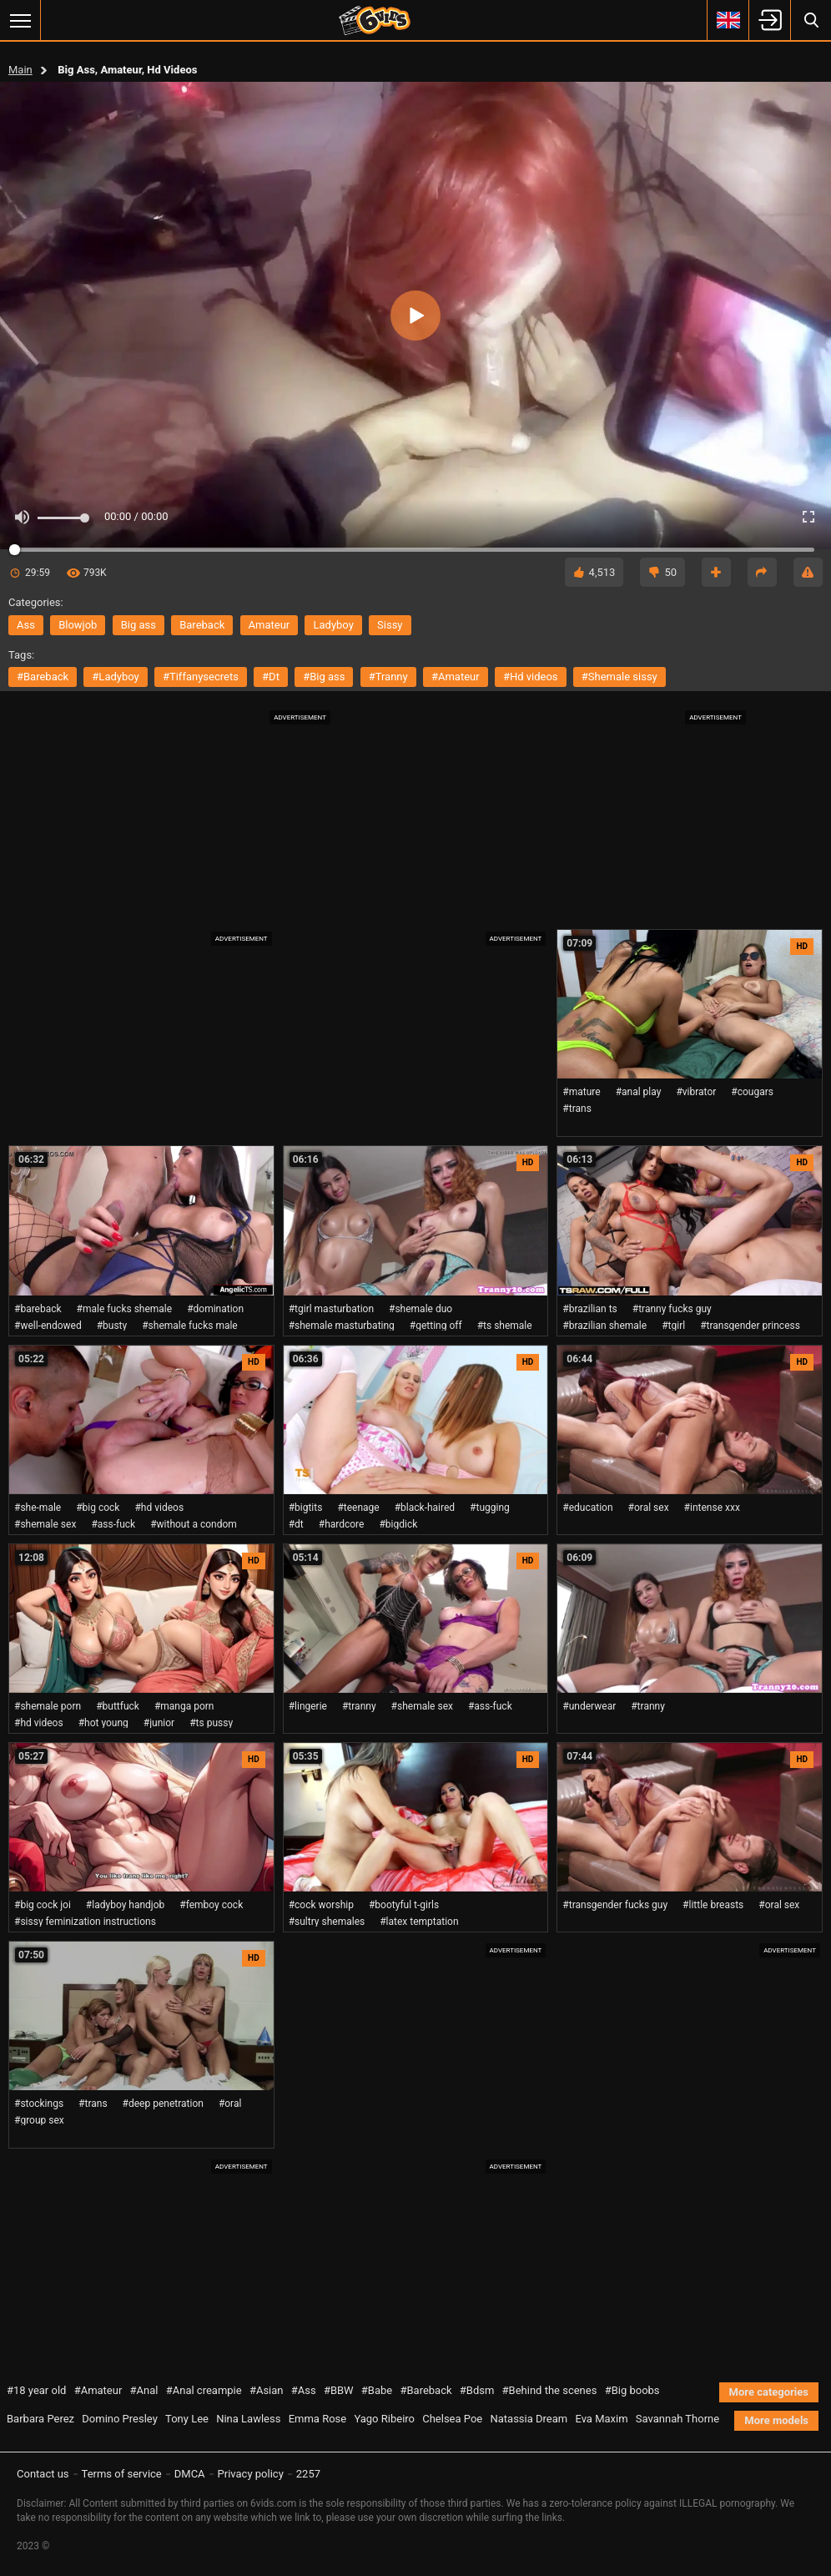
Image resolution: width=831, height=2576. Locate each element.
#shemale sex (45, 1524)
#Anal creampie (204, 2390)
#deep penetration (163, 2103)
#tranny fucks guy (672, 1309)
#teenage (358, 1507)
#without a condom (193, 1524)
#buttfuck (117, 1706)
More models (776, 2420)
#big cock (97, 1507)
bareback (201, 625)
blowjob (77, 625)
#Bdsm (477, 2390)
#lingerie (308, 1706)
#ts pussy (211, 1723)
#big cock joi (42, 1905)
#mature (581, 1092)
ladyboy (333, 625)
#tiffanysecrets (201, 676)
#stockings (38, 2103)
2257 (308, 2473)
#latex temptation (419, 1921)
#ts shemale (504, 1325)
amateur (269, 625)
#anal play (639, 1092)
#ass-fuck (113, 1524)
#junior (159, 1723)
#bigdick (398, 1524)
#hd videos (530, 676)
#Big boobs (632, 2390)
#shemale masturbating (342, 1325)
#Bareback (425, 2390)
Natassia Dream (528, 2418)
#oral (230, 2103)
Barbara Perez (40, 2418)
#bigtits (306, 1507)
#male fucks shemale (125, 1309)
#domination (215, 1309)
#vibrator (696, 1092)
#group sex (39, 2120)
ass (26, 625)
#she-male (37, 1507)
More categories (768, 2392)
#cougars (752, 1092)
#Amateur (98, 2390)
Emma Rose (318, 2418)
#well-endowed (48, 1325)
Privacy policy (251, 2473)
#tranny (388, 676)
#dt (271, 676)
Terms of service (122, 2473)
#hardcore (342, 1524)
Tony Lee (187, 2418)
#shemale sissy (619, 676)
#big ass (324, 676)
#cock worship (321, 1905)
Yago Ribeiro (384, 2418)
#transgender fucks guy (614, 1905)
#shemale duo (420, 1309)
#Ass (303, 2390)
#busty (112, 1325)
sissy (389, 625)
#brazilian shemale (604, 1325)
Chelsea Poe (452, 2418)
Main (20, 69)
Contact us (43, 2473)
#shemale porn (47, 1706)
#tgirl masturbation (331, 1309)
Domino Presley (120, 2418)
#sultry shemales (327, 1921)
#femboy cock (211, 1905)
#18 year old (36, 2390)
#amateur (455, 676)
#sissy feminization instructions (85, 1921)
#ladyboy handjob (125, 1905)
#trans (577, 1108)
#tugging (490, 1507)
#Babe (376, 2390)
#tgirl (673, 1325)
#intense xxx (712, 1507)
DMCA (189, 2473)
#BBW (339, 2390)
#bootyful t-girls (404, 1905)
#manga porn (184, 1706)
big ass (138, 625)
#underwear (589, 1706)
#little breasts (712, 1905)
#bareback (42, 676)
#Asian (266, 2390)
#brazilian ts (589, 1309)
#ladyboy (115, 676)
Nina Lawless (248, 2418)
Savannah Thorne (677, 2418)
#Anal (144, 2390)
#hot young (103, 1723)
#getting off (436, 1325)
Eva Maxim (601, 2418)
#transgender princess (750, 1325)
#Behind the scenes (549, 2390)
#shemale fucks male (190, 1325)
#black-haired (425, 1507)
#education (587, 1507)
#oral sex (648, 1507)
